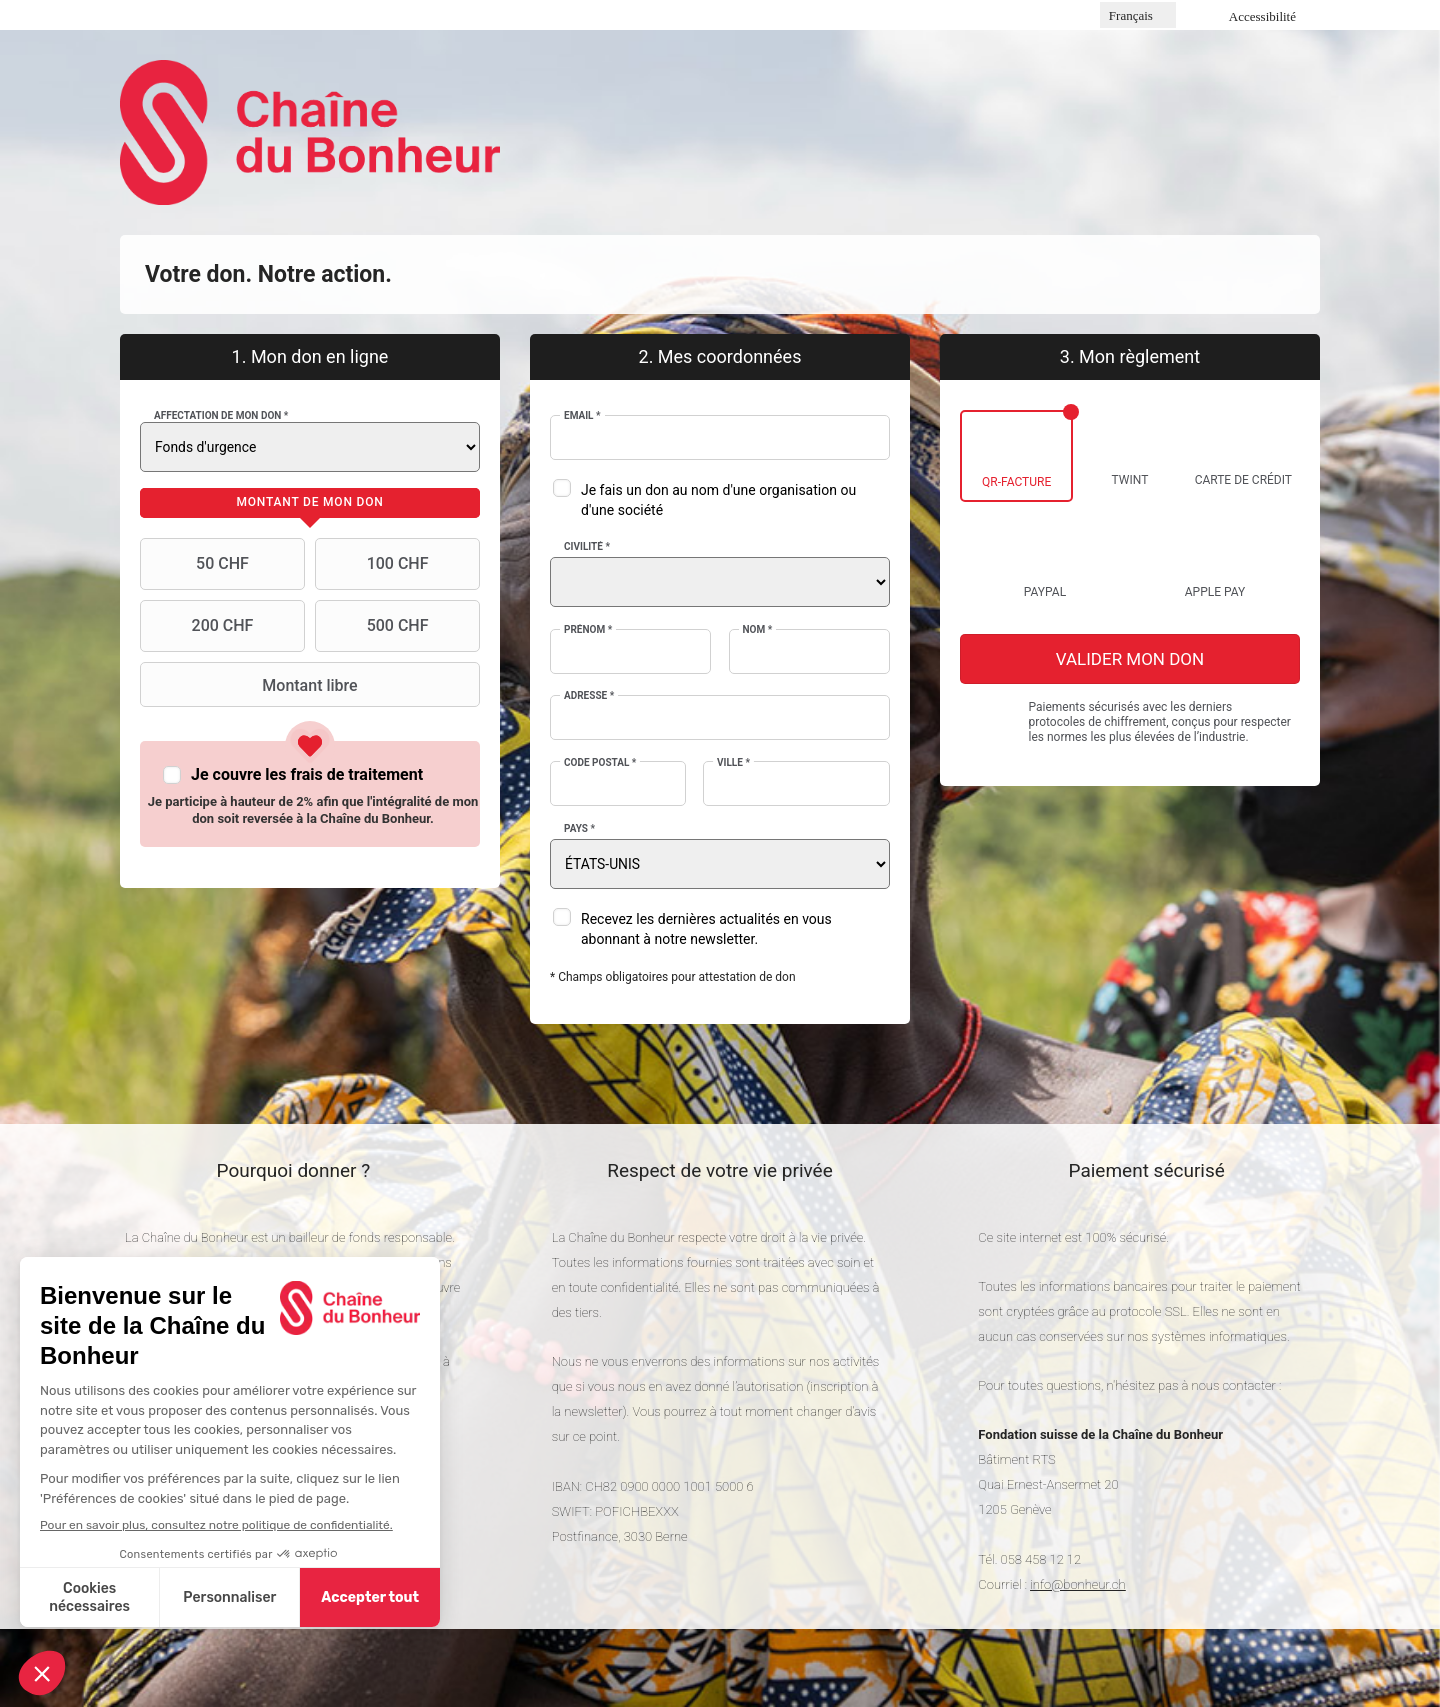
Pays (579, 828)
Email (582, 415)
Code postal (600, 762)
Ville (733, 762)
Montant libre (251, 685)
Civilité (587, 546)
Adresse (589, 695)
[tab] (310, 503)
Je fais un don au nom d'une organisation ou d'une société (718, 500)
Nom (758, 629)
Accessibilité (1262, 16)
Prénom (588, 629)
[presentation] (310, 503)
